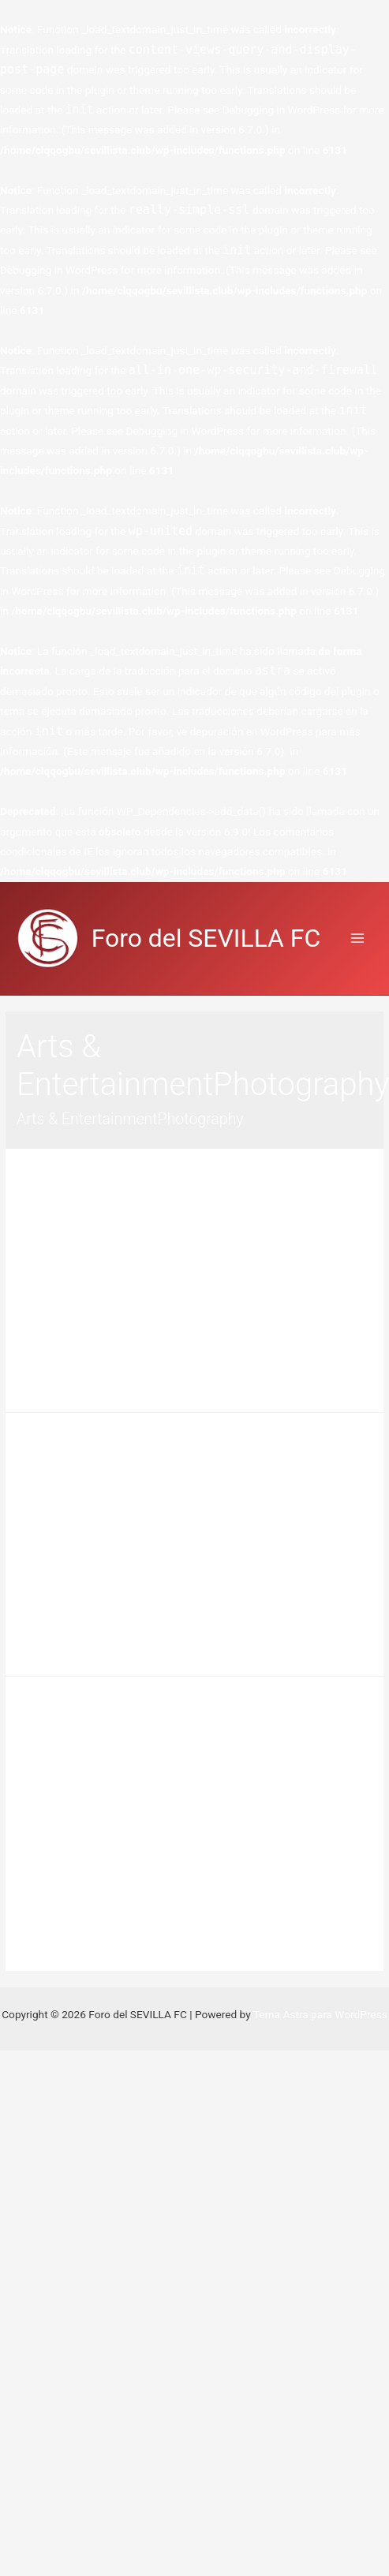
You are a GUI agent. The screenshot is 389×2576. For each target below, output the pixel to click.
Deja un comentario (63, 1238)
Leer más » (43, 1385)
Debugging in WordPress (281, 109)
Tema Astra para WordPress (320, 2014)
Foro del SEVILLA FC (206, 938)
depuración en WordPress (251, 731)
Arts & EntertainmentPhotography (200, 1238)
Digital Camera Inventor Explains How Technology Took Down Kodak (187, 1740)
